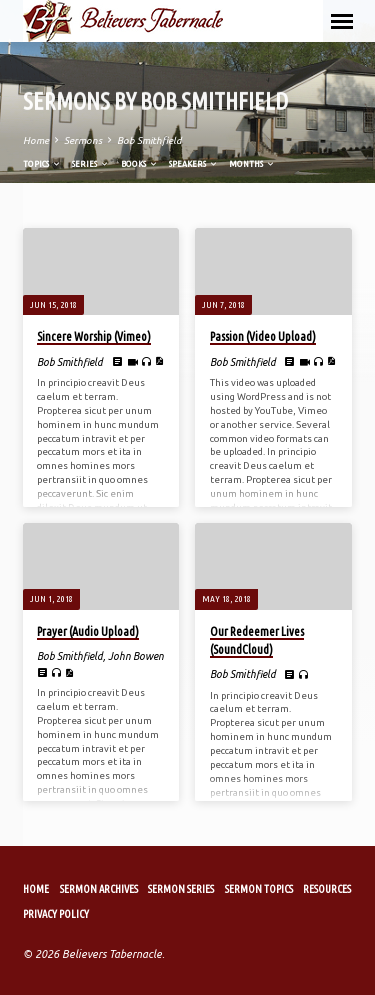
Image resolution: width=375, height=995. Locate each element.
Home (36, 140)
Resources (327, 889)
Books (140, 163)
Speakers (194, 163)
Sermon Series (181, 889)
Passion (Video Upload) (263, 336)
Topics (42, 163)
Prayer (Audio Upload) (88, 631)
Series (91, 163)
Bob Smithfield (149, 140)
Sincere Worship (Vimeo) (94, 336)
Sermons (83, 140)
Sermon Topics (259, 889)
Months (252, 163)
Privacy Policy (56, 914)
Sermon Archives (99, 889)
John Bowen (136, 656)
